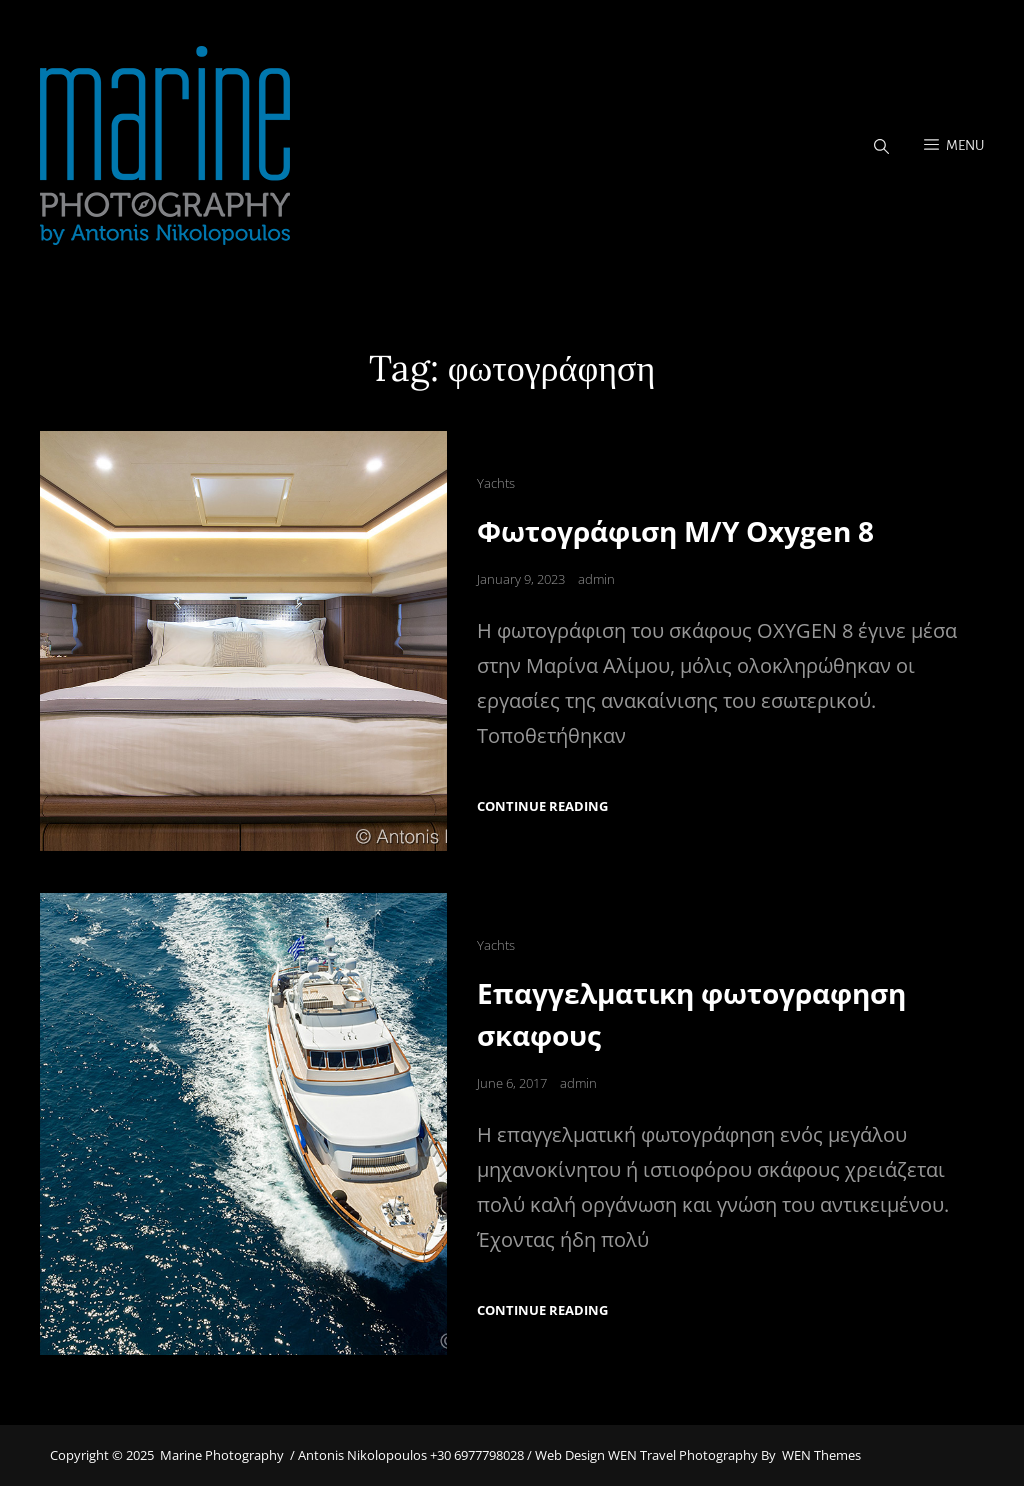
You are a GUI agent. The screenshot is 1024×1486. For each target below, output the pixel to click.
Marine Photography (222, 1455)
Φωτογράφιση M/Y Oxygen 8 (675, 531)
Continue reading (542, 806)
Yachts (496, 483)
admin (596, 579)
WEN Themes (821, 1455)
